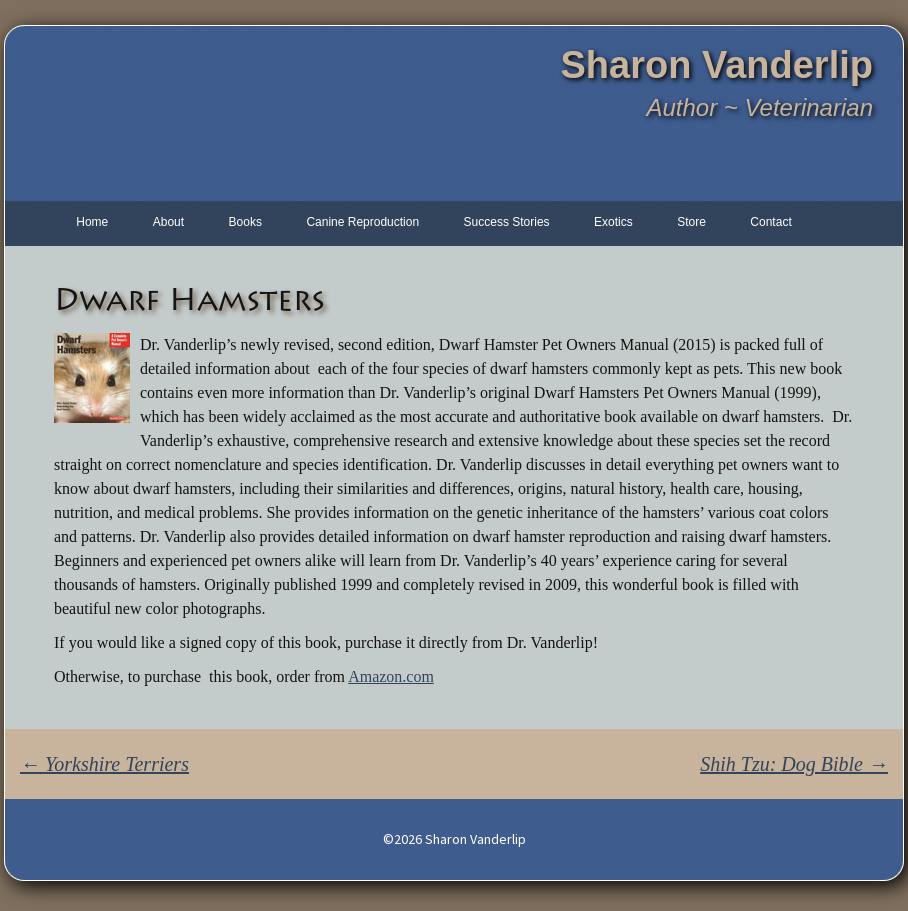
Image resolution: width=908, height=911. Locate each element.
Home (92, 222)
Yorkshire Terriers (104, 764)
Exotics (613, 222)
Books (245, 222)
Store (691, 222)
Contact (770, 222)
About (168, 222)
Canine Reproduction (362, 222)
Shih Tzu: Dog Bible (794, 764)
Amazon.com (391, 676)
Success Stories (507, 222)
